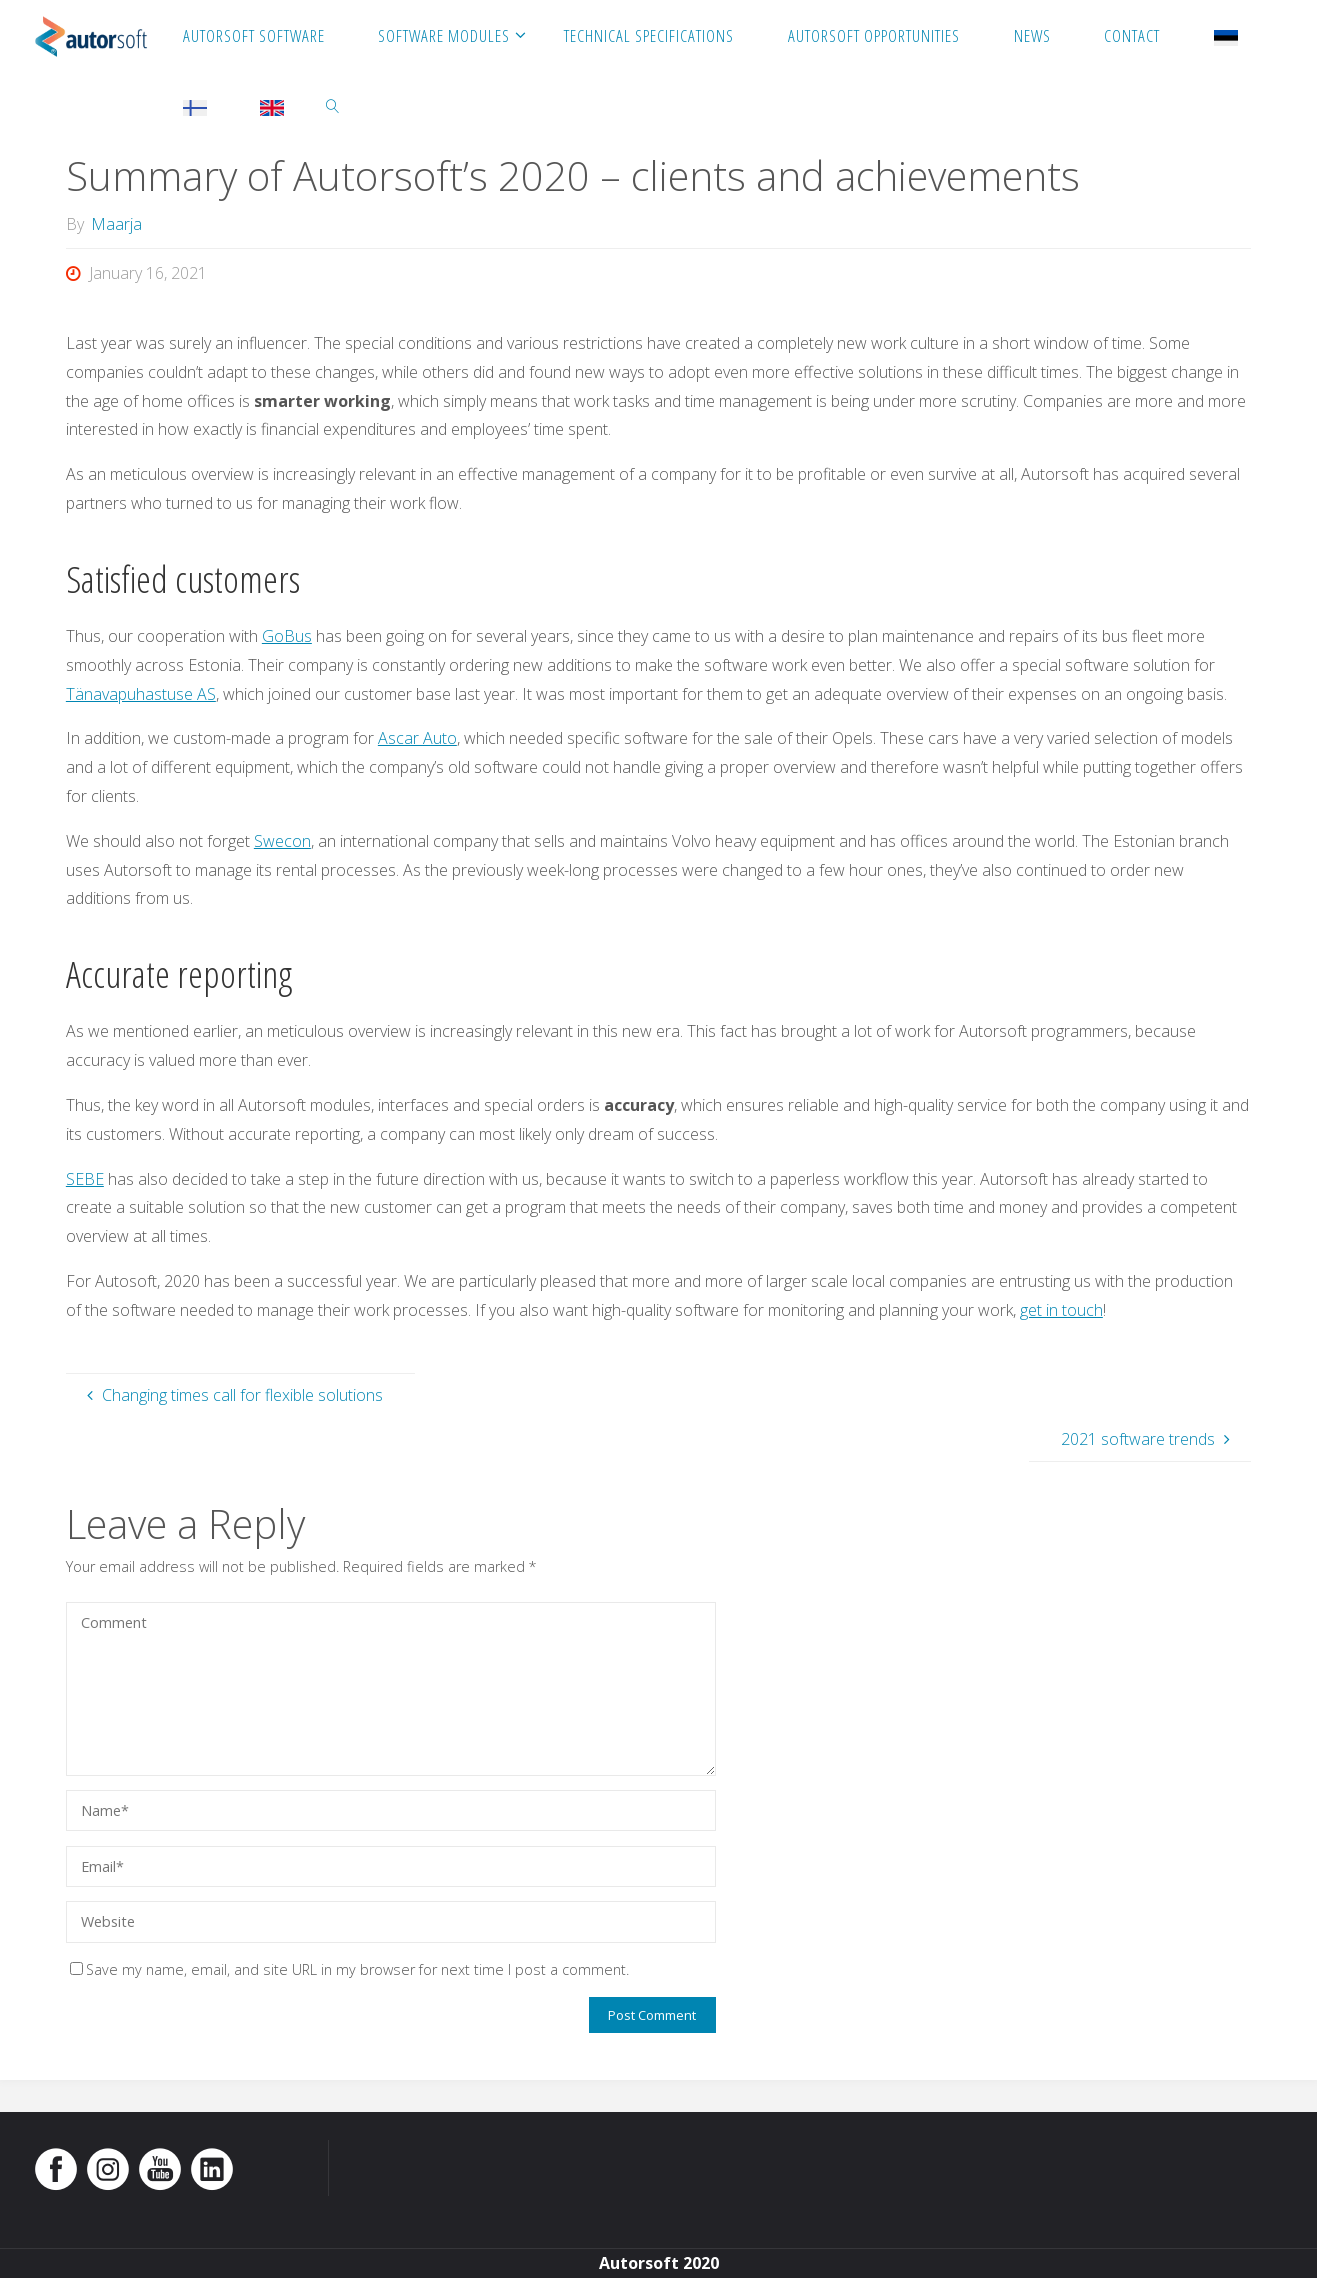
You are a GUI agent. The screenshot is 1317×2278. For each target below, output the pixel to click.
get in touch (1061, 1310)
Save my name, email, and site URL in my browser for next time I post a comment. (349, 1969)
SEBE (85, 1179)
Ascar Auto (417, 738)
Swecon (282, 841)
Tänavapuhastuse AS (141, 694)
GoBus (287, 636)
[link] (333, 105)
